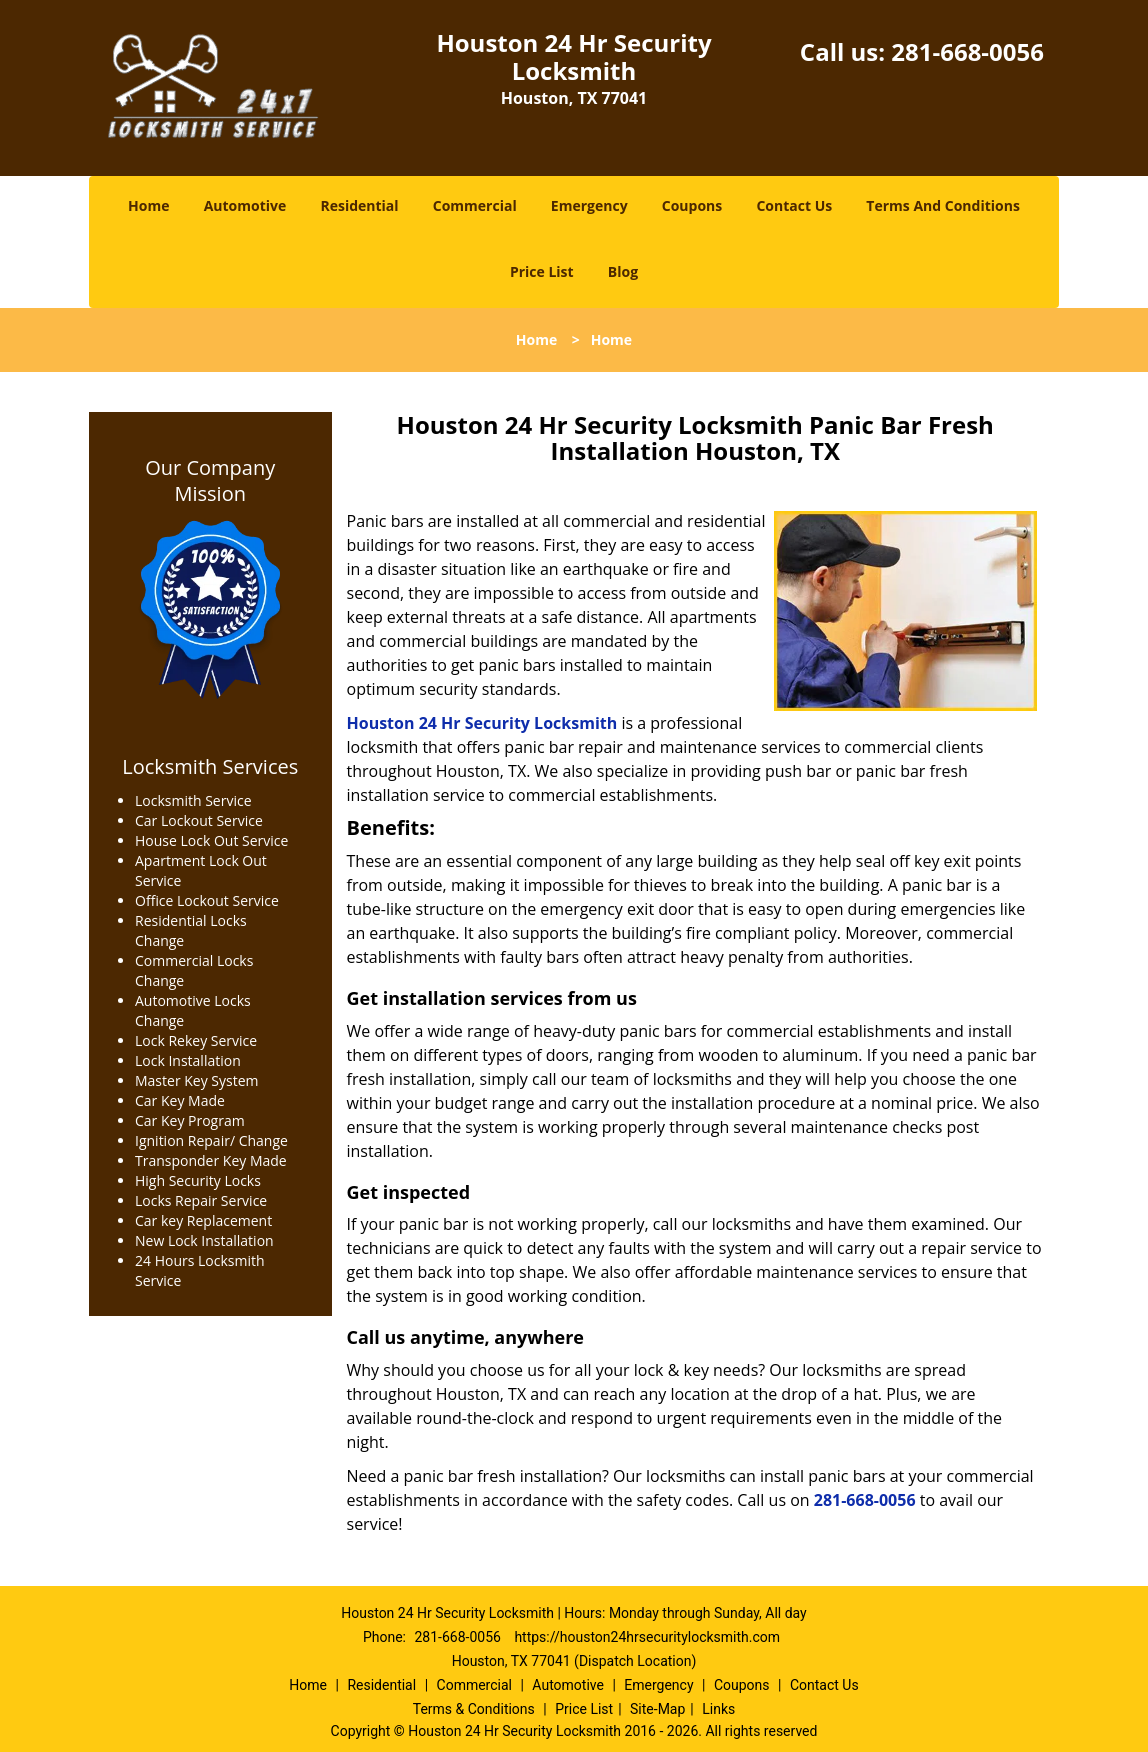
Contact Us (794, 205)
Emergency (589, 205)
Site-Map (657, 1709)
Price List (542, 271)
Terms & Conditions (474, 1709)
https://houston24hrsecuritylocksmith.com (647, 1637)
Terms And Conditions (943, 205)
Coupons (692, 205)
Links (718, 1709)
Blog (623, 271)
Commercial (475, 205)
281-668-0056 (967, 51)
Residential (359, 205)
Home (148, 205)
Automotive (245, 205)
